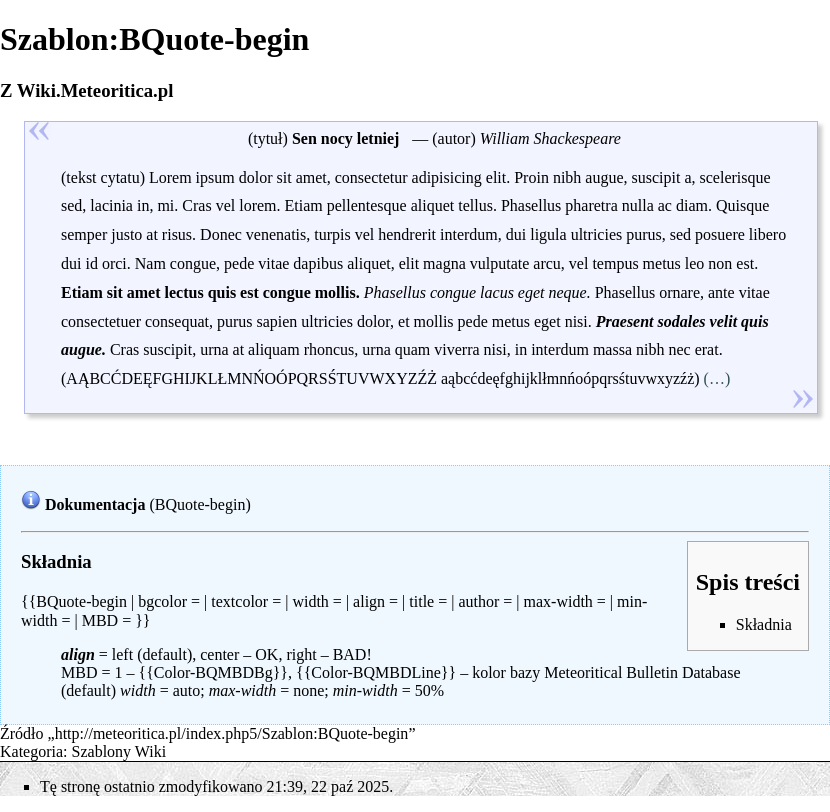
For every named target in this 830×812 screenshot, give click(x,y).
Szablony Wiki (119, 751)
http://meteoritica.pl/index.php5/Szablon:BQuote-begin (232, 733)
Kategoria (31, 751)
